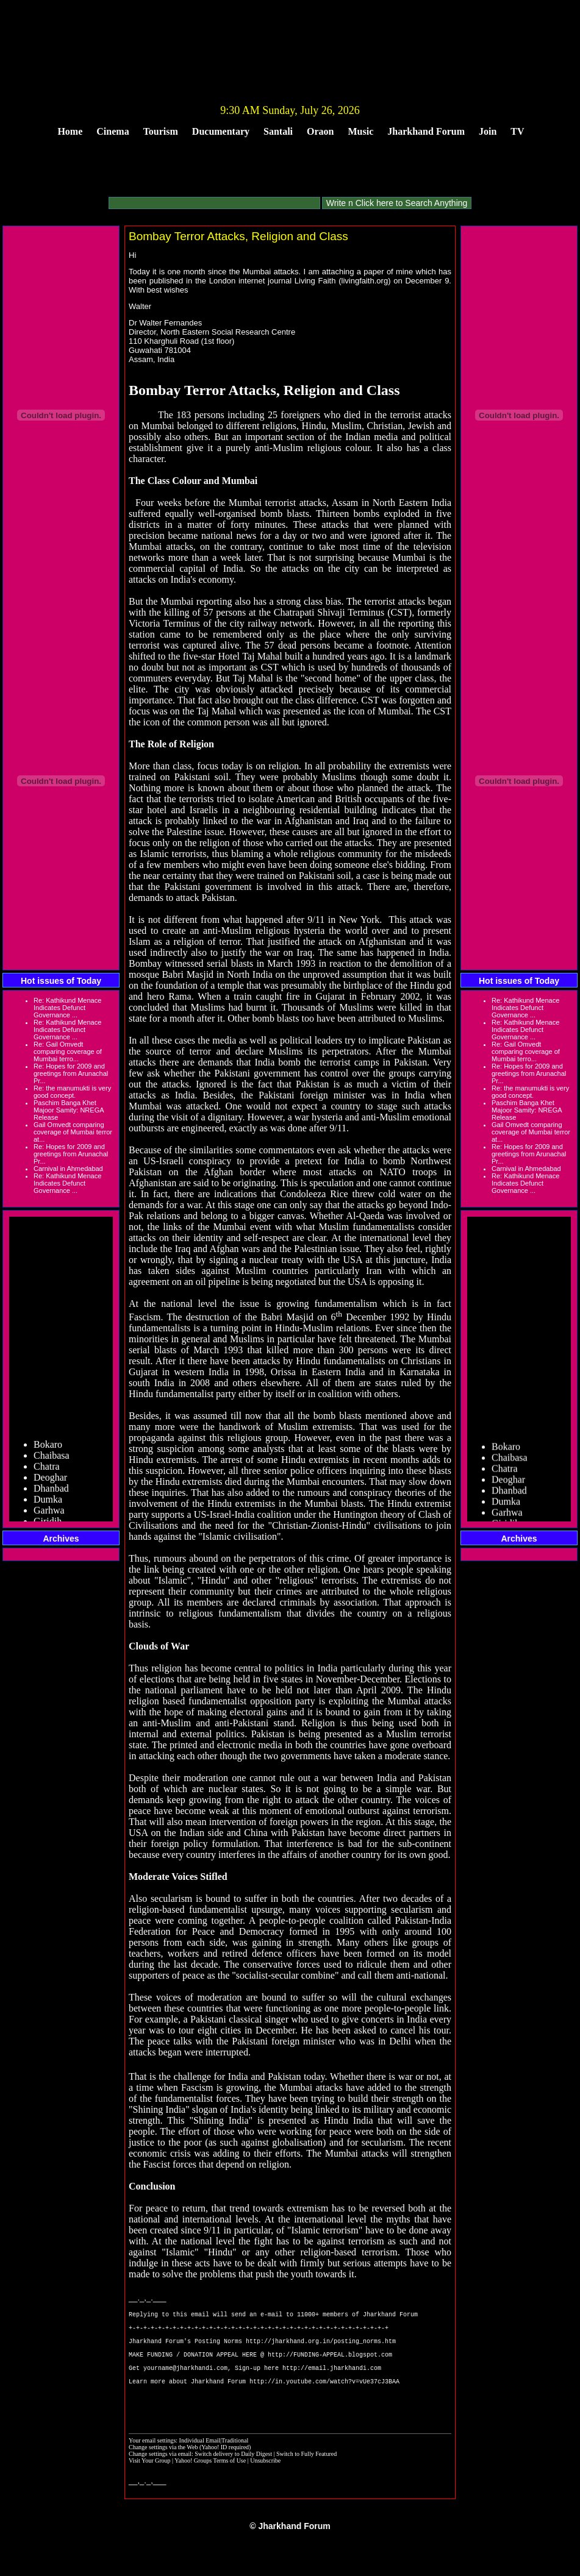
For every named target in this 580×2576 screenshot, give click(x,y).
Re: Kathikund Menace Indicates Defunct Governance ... (67, 1008)
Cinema (112, 131)
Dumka (48, 1506)
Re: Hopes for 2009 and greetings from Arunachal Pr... (71, 1073)
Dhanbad (51, 1495)
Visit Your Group (150, 2486)
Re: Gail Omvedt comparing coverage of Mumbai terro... (68, 1051)
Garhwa (49, 1517)
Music (361, 131)
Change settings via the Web (163, 2472)
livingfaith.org (365, 280)
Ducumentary (220, 131)
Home (69, 131)
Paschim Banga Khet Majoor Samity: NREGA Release (69, 1110)
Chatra (47, 1473)
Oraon (320, 131)
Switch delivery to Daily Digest (233, 2479)
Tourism (160, 131)
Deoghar (50, 1484)
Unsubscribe (265, 2486)
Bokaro (48, 1451)
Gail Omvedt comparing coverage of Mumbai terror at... (73, 1132)
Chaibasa (52, 1462)
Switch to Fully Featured (306, 2479)
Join (487, 131)
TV (517, 131)
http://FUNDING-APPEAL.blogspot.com (330, 2367)
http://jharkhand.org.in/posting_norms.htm (321, 2350)
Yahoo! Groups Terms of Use (210, 2486)
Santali (278, 131)
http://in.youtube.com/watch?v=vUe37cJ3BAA (324, 2401)
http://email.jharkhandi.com (331, 2384)
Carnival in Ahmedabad (68, 1168)
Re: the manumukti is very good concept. (72, 1091)
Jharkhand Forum (426, 131)
